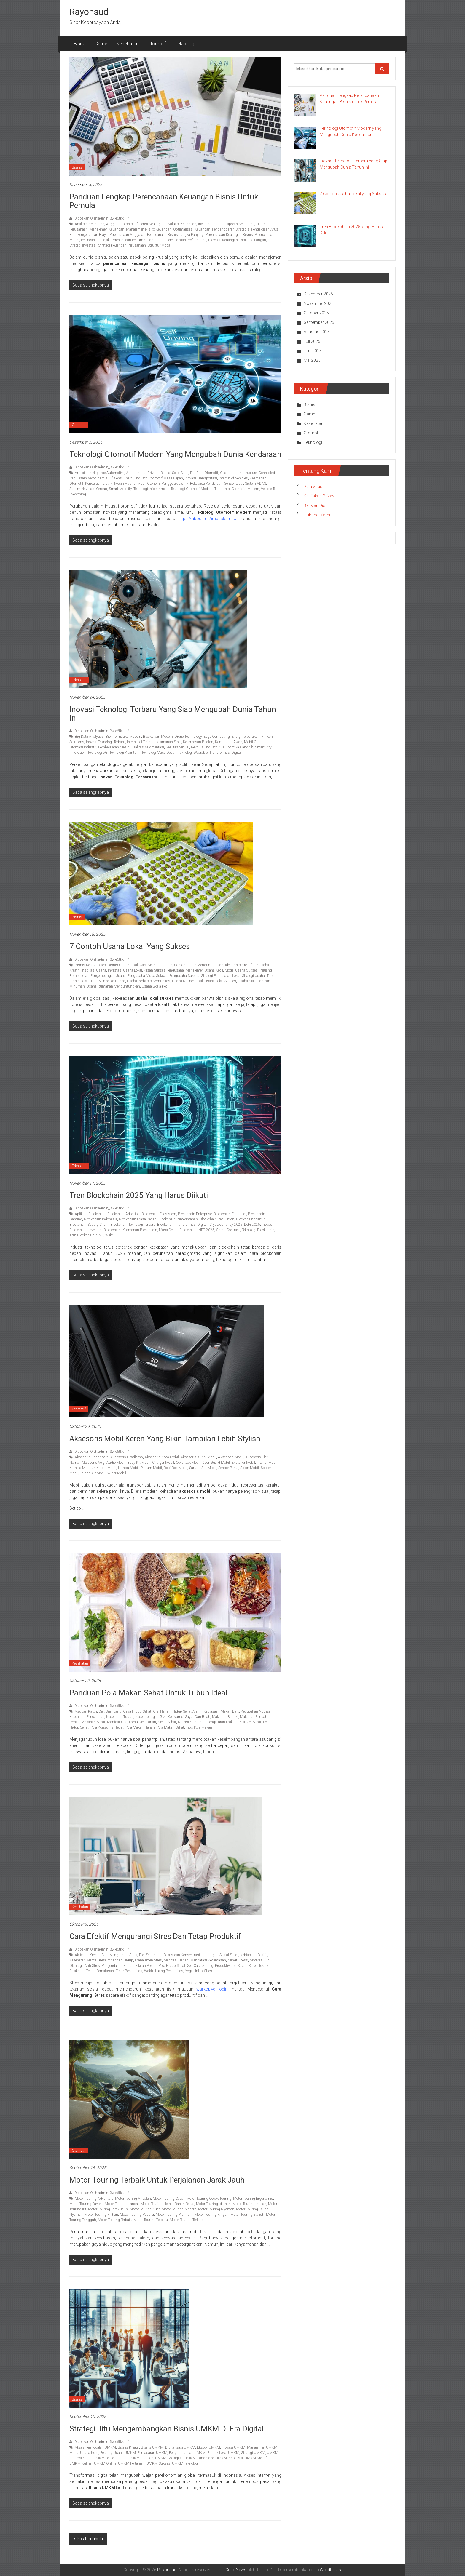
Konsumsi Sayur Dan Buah (189, 1717)
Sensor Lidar (233, 483)
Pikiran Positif (146, 1966)
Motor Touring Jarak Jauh (108, 2209)
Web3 (109, 1235)
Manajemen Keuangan (107, 229)
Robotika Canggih (239, 747)
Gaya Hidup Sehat (137, 1711)
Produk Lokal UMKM (223, 2453)
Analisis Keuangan (89, 224)
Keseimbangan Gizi (150, 1717)
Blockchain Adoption (123, 1214)
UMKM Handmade (199, 2458)
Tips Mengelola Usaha (107, 981)
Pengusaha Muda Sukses (148, 976)
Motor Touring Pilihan (101, 2214)
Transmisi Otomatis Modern (236, 489)
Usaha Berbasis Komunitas (148, 981)
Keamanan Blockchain (139, 1230)
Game (101, 44)
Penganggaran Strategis (230, 229)
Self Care (193, 1966)
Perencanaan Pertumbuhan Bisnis (138, 240)
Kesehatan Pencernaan (86, 1717)
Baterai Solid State (174, 473)
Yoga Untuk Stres (198, 1971)
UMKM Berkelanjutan (110, 2458)
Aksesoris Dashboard (92, 1457)
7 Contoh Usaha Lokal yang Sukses (129, 946)
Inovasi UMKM (233, 2447)
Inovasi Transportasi (201, 478)
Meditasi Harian (176, 1960)
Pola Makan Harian (140, 1727)
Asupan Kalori (86, 1711)
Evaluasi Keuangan (181, 224)
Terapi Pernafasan (100, 1971)
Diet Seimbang (110, 1711)
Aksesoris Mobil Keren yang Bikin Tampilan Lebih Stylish (164, 1438)
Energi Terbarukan (245, 737)
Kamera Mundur (82, 1468)
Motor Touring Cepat (168, 2198)
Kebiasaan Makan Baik (221, 1711)
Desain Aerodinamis (92, 478)
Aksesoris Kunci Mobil (198, 1457)
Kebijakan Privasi (319, 496)
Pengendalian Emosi (117, 1966)
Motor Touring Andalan (133, 2198)
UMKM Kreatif (256, 2458)
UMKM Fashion (140, 2458)
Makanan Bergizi (225, 1717)
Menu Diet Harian (142, 1722)
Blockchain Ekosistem (158, 1214)
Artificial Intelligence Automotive (99, 473)
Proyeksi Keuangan (223, 240)
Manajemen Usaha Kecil (204, 970)
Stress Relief (247, 1966)
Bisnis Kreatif (128, 2447)
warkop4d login (211, 1989)
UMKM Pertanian (131, 2463)
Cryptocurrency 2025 (225, 1225)
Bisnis (80, 44)
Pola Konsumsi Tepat (107, 1727)
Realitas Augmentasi (147, 747)
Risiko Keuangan (253, 240)
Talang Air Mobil (93, 1473)
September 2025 (319, 322)
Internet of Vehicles (233, 478)
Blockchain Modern (158, 737)
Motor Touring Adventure (94, 2198)
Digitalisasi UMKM (180, 2447)
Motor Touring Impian (249, 2204)
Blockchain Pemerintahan (178, 1219)
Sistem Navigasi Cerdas (88, 489)
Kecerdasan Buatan (198, 742)
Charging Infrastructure (238, 473)
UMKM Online (105, 2463)
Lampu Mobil (128, 1468)
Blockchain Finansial (230, 1214)
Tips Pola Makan (199, 1727)
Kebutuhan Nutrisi (255, 1711)
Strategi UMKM (253, 2453)
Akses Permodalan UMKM (95, 2447)
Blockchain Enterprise (195, 1214)
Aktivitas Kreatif (87, 1955)
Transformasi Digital (225, 753)
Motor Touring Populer (137, 2214)
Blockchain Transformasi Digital (182, 1225)
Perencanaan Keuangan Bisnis (229, 235)
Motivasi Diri (260, 1960)
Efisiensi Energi (121, 478)
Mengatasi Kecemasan (208, 1960)
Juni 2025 (313, 350)
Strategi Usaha (253, 976)
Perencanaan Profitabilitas (186, 240)
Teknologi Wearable (193, 753)
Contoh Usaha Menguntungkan (198, 965)
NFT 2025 (206, 1230)
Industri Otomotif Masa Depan (159, 478)
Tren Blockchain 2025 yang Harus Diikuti (138, 1195)
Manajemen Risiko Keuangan (148, 229)
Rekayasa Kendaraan (206, 483)
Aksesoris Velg (93, 1462)
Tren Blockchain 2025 (86, 1235)
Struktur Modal (159, 245)
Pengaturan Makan (222, 1722)
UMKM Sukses (158, 2463)
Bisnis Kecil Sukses (90, 965)
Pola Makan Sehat (170, 1727)
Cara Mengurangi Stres (119, 1955)
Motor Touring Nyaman (216, 2209)
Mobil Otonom (148, 483)
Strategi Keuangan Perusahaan (122, 245)
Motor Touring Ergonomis (253, 2198)
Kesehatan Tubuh (119, 1717)
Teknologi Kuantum (124, 753)
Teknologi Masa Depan (158, 753)
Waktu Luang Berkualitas (163, 1971)
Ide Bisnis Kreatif (238, 965)
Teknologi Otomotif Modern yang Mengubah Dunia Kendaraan (175, 454)
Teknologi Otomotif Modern (192, 489)
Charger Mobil (163, 1462)
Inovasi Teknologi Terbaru (105, 742)
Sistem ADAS (255, 483)
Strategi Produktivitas (219, 1966)
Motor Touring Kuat (145, 2209)
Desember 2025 (318, 294)
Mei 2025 (312, 360)
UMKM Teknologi (185, 2463)
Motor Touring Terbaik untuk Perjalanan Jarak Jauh (157, 2179)
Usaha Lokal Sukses (220, 981)
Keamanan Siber (168, 742)
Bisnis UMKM (152, 2447)
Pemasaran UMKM (152, 2453)
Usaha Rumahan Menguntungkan (113, 986)
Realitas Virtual (177, 747)
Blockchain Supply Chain (89, 1225)
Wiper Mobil (116, 1473)
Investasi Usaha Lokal (125, 970)
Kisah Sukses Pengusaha (164, 970)
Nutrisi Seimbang (192, 1722)
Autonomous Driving (142, 473)
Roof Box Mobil (175, 1468)
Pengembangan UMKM (187, 2453)
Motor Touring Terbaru (150, 2220)
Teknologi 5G (97, 753)
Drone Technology (188, 737)
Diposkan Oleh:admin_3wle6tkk (99, 218)
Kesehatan (127, 44)
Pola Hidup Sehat (172, 1966)
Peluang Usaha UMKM (118, 2453)
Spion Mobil (249, 1468)
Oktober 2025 (316, 313)
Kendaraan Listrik (98, 483)
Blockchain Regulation (217, 1219)
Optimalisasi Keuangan (191, 229)
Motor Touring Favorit (86, 2204)
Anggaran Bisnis (119, 224)
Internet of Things (141, 742)
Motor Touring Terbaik (115, 2220)
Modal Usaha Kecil (83, 2453)
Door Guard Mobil (216, 1462)
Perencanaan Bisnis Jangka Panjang (175, 235)
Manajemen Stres (148, 1960)
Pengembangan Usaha (108, 976)
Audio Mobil (115, 1462)
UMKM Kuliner (80, 2463)
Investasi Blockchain (104, 1230)
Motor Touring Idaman (213, 2204)
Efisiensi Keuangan (150, 224)
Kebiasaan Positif (253, 1955)
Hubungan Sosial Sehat (220, 1955)
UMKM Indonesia (229, 2458)
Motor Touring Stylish (247, 2214)
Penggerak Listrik (175, 483)
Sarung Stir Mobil (202, 1468)
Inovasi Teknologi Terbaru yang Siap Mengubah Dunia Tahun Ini (172, 713)
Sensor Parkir (228, 1468)
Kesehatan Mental (83, 1960)
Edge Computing (216, 737)
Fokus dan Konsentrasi (181, 1955)
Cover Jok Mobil (188, 1462)
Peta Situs (313, 486)
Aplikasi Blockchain (90, 1214)
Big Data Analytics (89, 737)
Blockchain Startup (251, 1219)
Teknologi (185, 44)
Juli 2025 (312, 341)
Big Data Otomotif (204, 473)
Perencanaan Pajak (95, 240)
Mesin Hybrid (125, 483)
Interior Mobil (267, 1462)
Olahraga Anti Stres (84, 1966)
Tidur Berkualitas (129, 1971)
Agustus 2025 (317, 331)
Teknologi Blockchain (258, 1230)
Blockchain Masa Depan (138, 1219)
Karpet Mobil (106, 1468)
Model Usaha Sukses (241, 970)
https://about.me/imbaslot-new (207, 518)
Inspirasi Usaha (93, 970)
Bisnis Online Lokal (123, 965)
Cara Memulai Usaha (156, 965)
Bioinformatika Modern (123, 737)
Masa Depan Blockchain (178, 1230)
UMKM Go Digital (169, 2458)
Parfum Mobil (151, 1468)
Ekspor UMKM (208, 2447)
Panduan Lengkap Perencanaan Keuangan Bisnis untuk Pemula (163, 201)
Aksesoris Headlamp (126, 1457)
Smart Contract (228, 1230)
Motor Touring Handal (122, 2204)
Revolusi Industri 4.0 (207, 747)
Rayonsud (89, 12)
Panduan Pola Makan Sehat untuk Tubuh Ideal (148, 1692)
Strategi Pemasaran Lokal (220, 976)
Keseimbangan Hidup (116, 1960)
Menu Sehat (167, 1722)
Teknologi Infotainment (151, 489)
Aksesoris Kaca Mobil (162, 1457)
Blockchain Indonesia (100, 1219)
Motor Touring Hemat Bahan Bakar (167, 2204)
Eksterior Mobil (243, 1462)
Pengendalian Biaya (92, 235)
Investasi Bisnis (211, 224)
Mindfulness (238, 1960)
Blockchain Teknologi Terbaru (132, 1225)
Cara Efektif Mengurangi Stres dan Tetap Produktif (155, 1936)
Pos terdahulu (90, 2538)
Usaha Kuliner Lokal (187, 981)
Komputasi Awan (228, 742)
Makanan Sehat (93, 1722)
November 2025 (319, 303)
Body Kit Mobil (138, 1462)
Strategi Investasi (82, 245)
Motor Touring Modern (179, 2209)
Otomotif (156, 44)
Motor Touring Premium (174, 2214)
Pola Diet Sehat (249, 1722)
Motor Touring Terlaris (187, 2220)
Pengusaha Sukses (184, 976)
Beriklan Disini (316, 505)
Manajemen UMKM (262, 2447)
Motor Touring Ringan (212, 2214)
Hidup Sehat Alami (187, 1711)
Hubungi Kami (317, 515)
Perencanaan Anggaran (127, 235)
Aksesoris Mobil (230, 1457)
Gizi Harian (162, 1711)
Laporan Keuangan (239, 224)
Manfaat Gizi (117, 1722)
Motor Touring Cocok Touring (208, 2198)
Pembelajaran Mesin (114, 747)
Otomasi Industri (82, 747)
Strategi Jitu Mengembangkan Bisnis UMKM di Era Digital (166, 2428)
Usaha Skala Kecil (155, 986)
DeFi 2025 (252, 1225)
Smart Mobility (120, 489)
